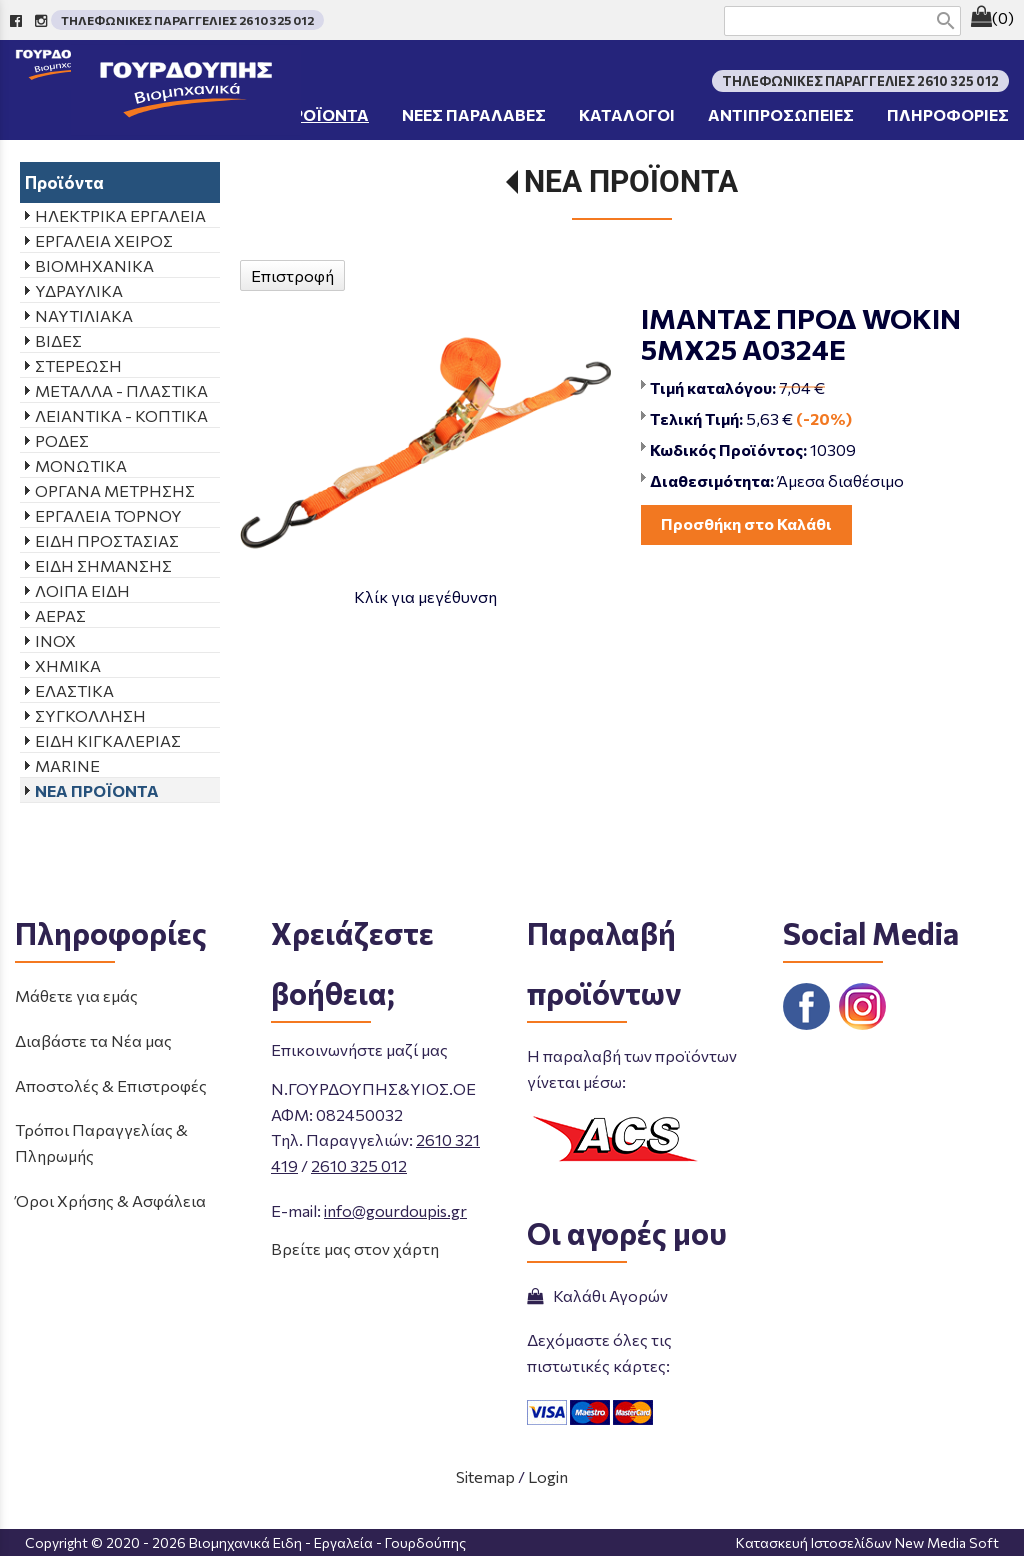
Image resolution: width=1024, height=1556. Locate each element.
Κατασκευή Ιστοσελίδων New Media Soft (867, 1542)
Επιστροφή (292, 275)
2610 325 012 (359, 1165)
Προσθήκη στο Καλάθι (746, 523)
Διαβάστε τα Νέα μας (93, 1040)
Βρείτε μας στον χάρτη (355, 1248)
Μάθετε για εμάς (76, 995)
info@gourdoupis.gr (395, 1210)
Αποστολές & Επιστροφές (111, 1085)
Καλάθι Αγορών (597, 1295)
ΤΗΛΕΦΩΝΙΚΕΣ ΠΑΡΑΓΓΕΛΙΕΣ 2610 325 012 (187, 20)
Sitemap (485, 1476)
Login (548, 1476)
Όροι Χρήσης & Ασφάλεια (110, 1200)
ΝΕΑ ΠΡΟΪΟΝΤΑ (631, 181)
